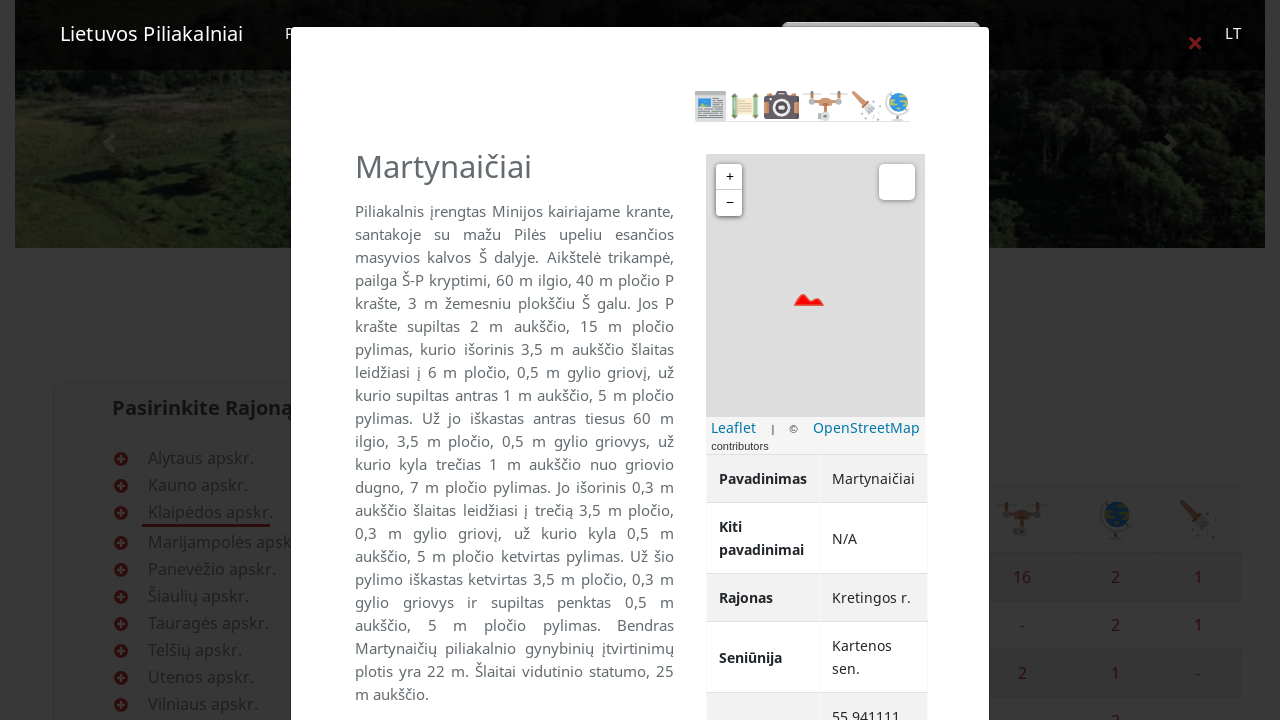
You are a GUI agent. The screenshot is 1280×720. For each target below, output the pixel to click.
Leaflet (733, 427)
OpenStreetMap (866, 427)
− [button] (730, 202)
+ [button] (730, 176)
